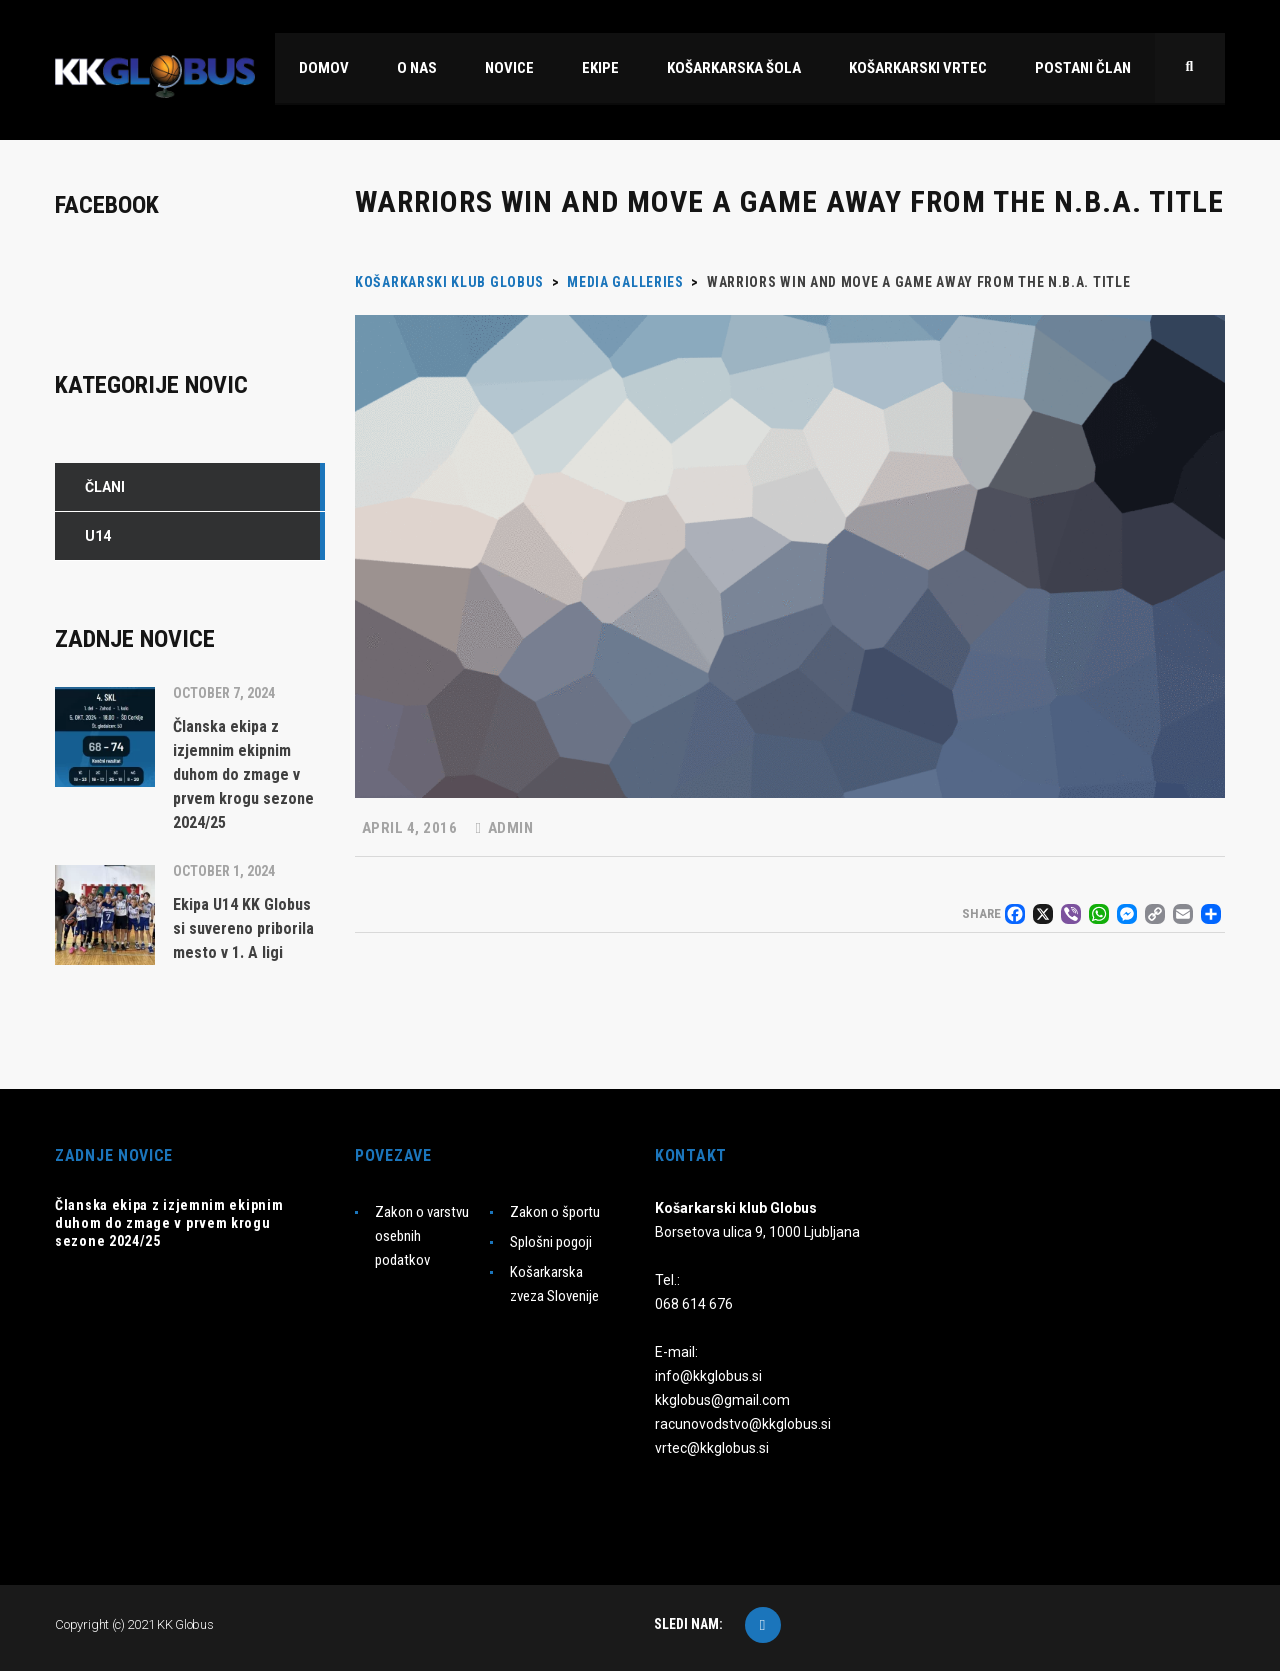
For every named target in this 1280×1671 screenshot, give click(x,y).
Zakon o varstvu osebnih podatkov (422, 1236)
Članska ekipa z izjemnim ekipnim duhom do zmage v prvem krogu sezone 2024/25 (169, 1223)
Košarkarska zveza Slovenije (554, 1284)
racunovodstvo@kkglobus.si (743, 1424)
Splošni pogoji (551, 1242)
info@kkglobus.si (708, 1376)
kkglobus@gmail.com (722, 1400)
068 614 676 (694, 1304)
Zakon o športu (555, 1212)
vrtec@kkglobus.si (712, 1448)
